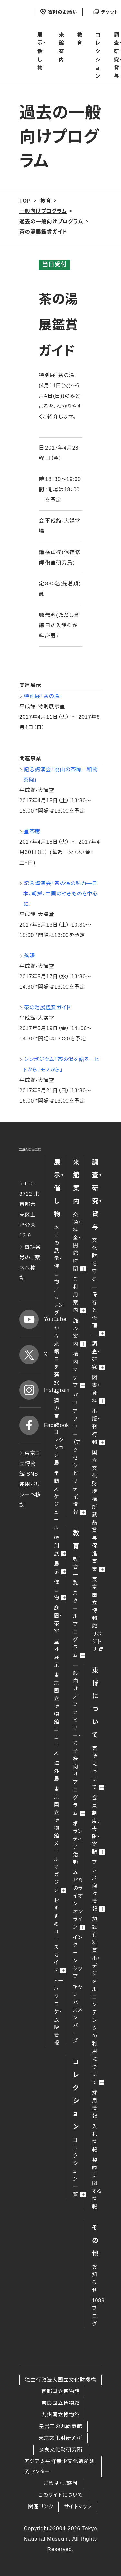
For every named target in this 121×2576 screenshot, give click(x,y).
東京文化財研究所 (60, 2438)
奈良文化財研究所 (61, 2449)
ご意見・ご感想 (60, 2483)
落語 (29, 956)
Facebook (30, 1425)
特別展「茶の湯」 (43, 696)
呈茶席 (32, 831)
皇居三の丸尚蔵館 (60, 2426)
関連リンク (40, 2506)
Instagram (30, 1390)
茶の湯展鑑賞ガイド (47, 1007)
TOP (25, 201)
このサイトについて (60, 2495)
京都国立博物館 (60, 2391)
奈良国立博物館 (60, 2403)
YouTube (30, 1319)
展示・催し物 (41, 51)
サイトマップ (78, 2506)
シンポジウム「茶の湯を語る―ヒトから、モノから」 (61, 1064)
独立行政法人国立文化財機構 (60, 2379)
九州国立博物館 (60, 2414)
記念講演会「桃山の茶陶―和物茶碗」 (60, 775)
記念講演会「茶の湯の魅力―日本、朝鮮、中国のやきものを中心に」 (60, 894)
